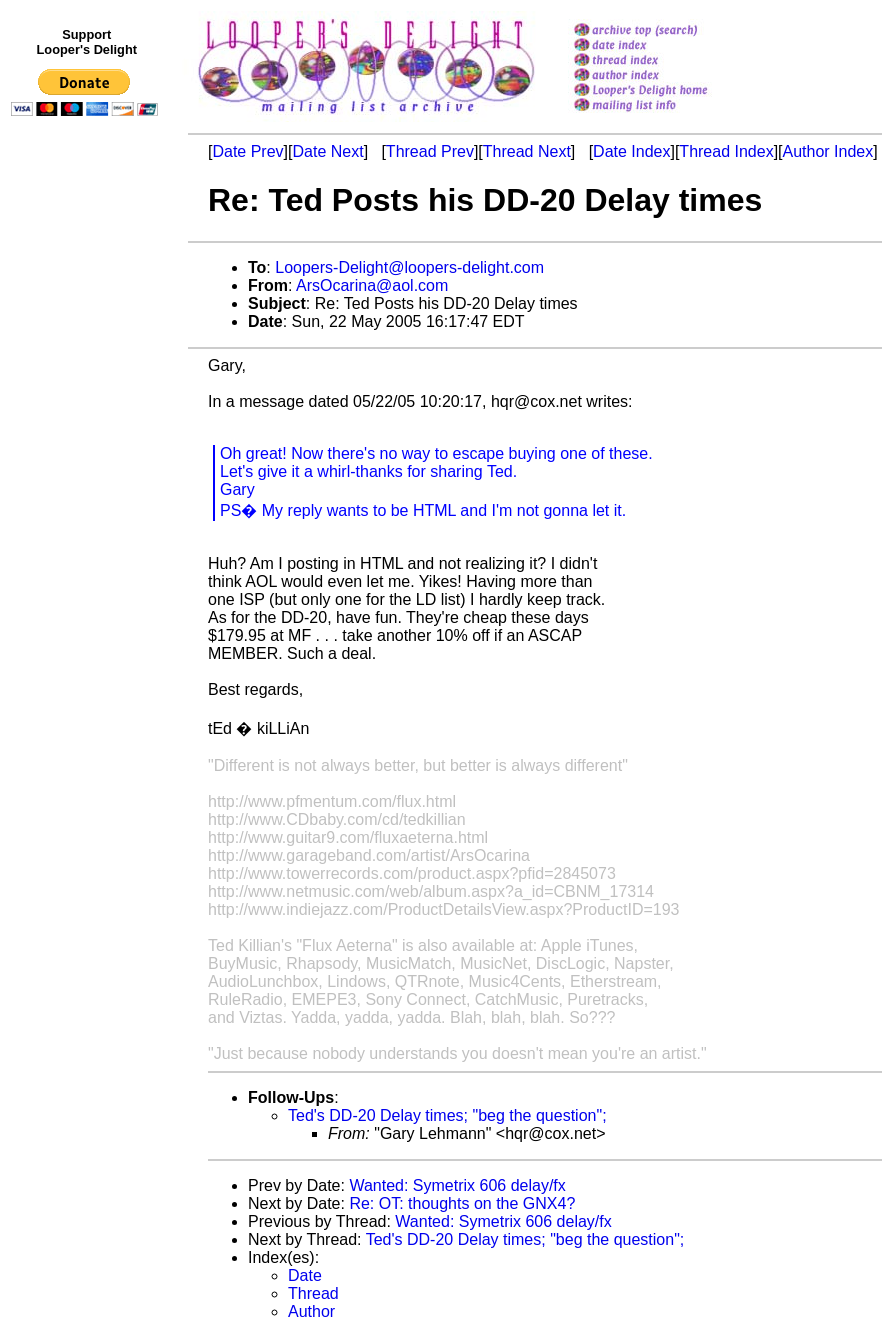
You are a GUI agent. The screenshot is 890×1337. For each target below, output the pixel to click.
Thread (313, 1293)
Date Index (631, 151)
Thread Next (527, 151)
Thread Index (726, 151)
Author (311, 1311)
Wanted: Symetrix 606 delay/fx (457, 1185)
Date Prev (247, 151)
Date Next (327, 151)
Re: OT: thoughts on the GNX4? (462, 1203)
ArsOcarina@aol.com (372, 285)
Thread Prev (430, 151)
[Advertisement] (88, 537)
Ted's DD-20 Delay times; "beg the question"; (447, 1115)
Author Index (828, 151)
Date (305, 1275)
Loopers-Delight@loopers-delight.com (409, 267)
